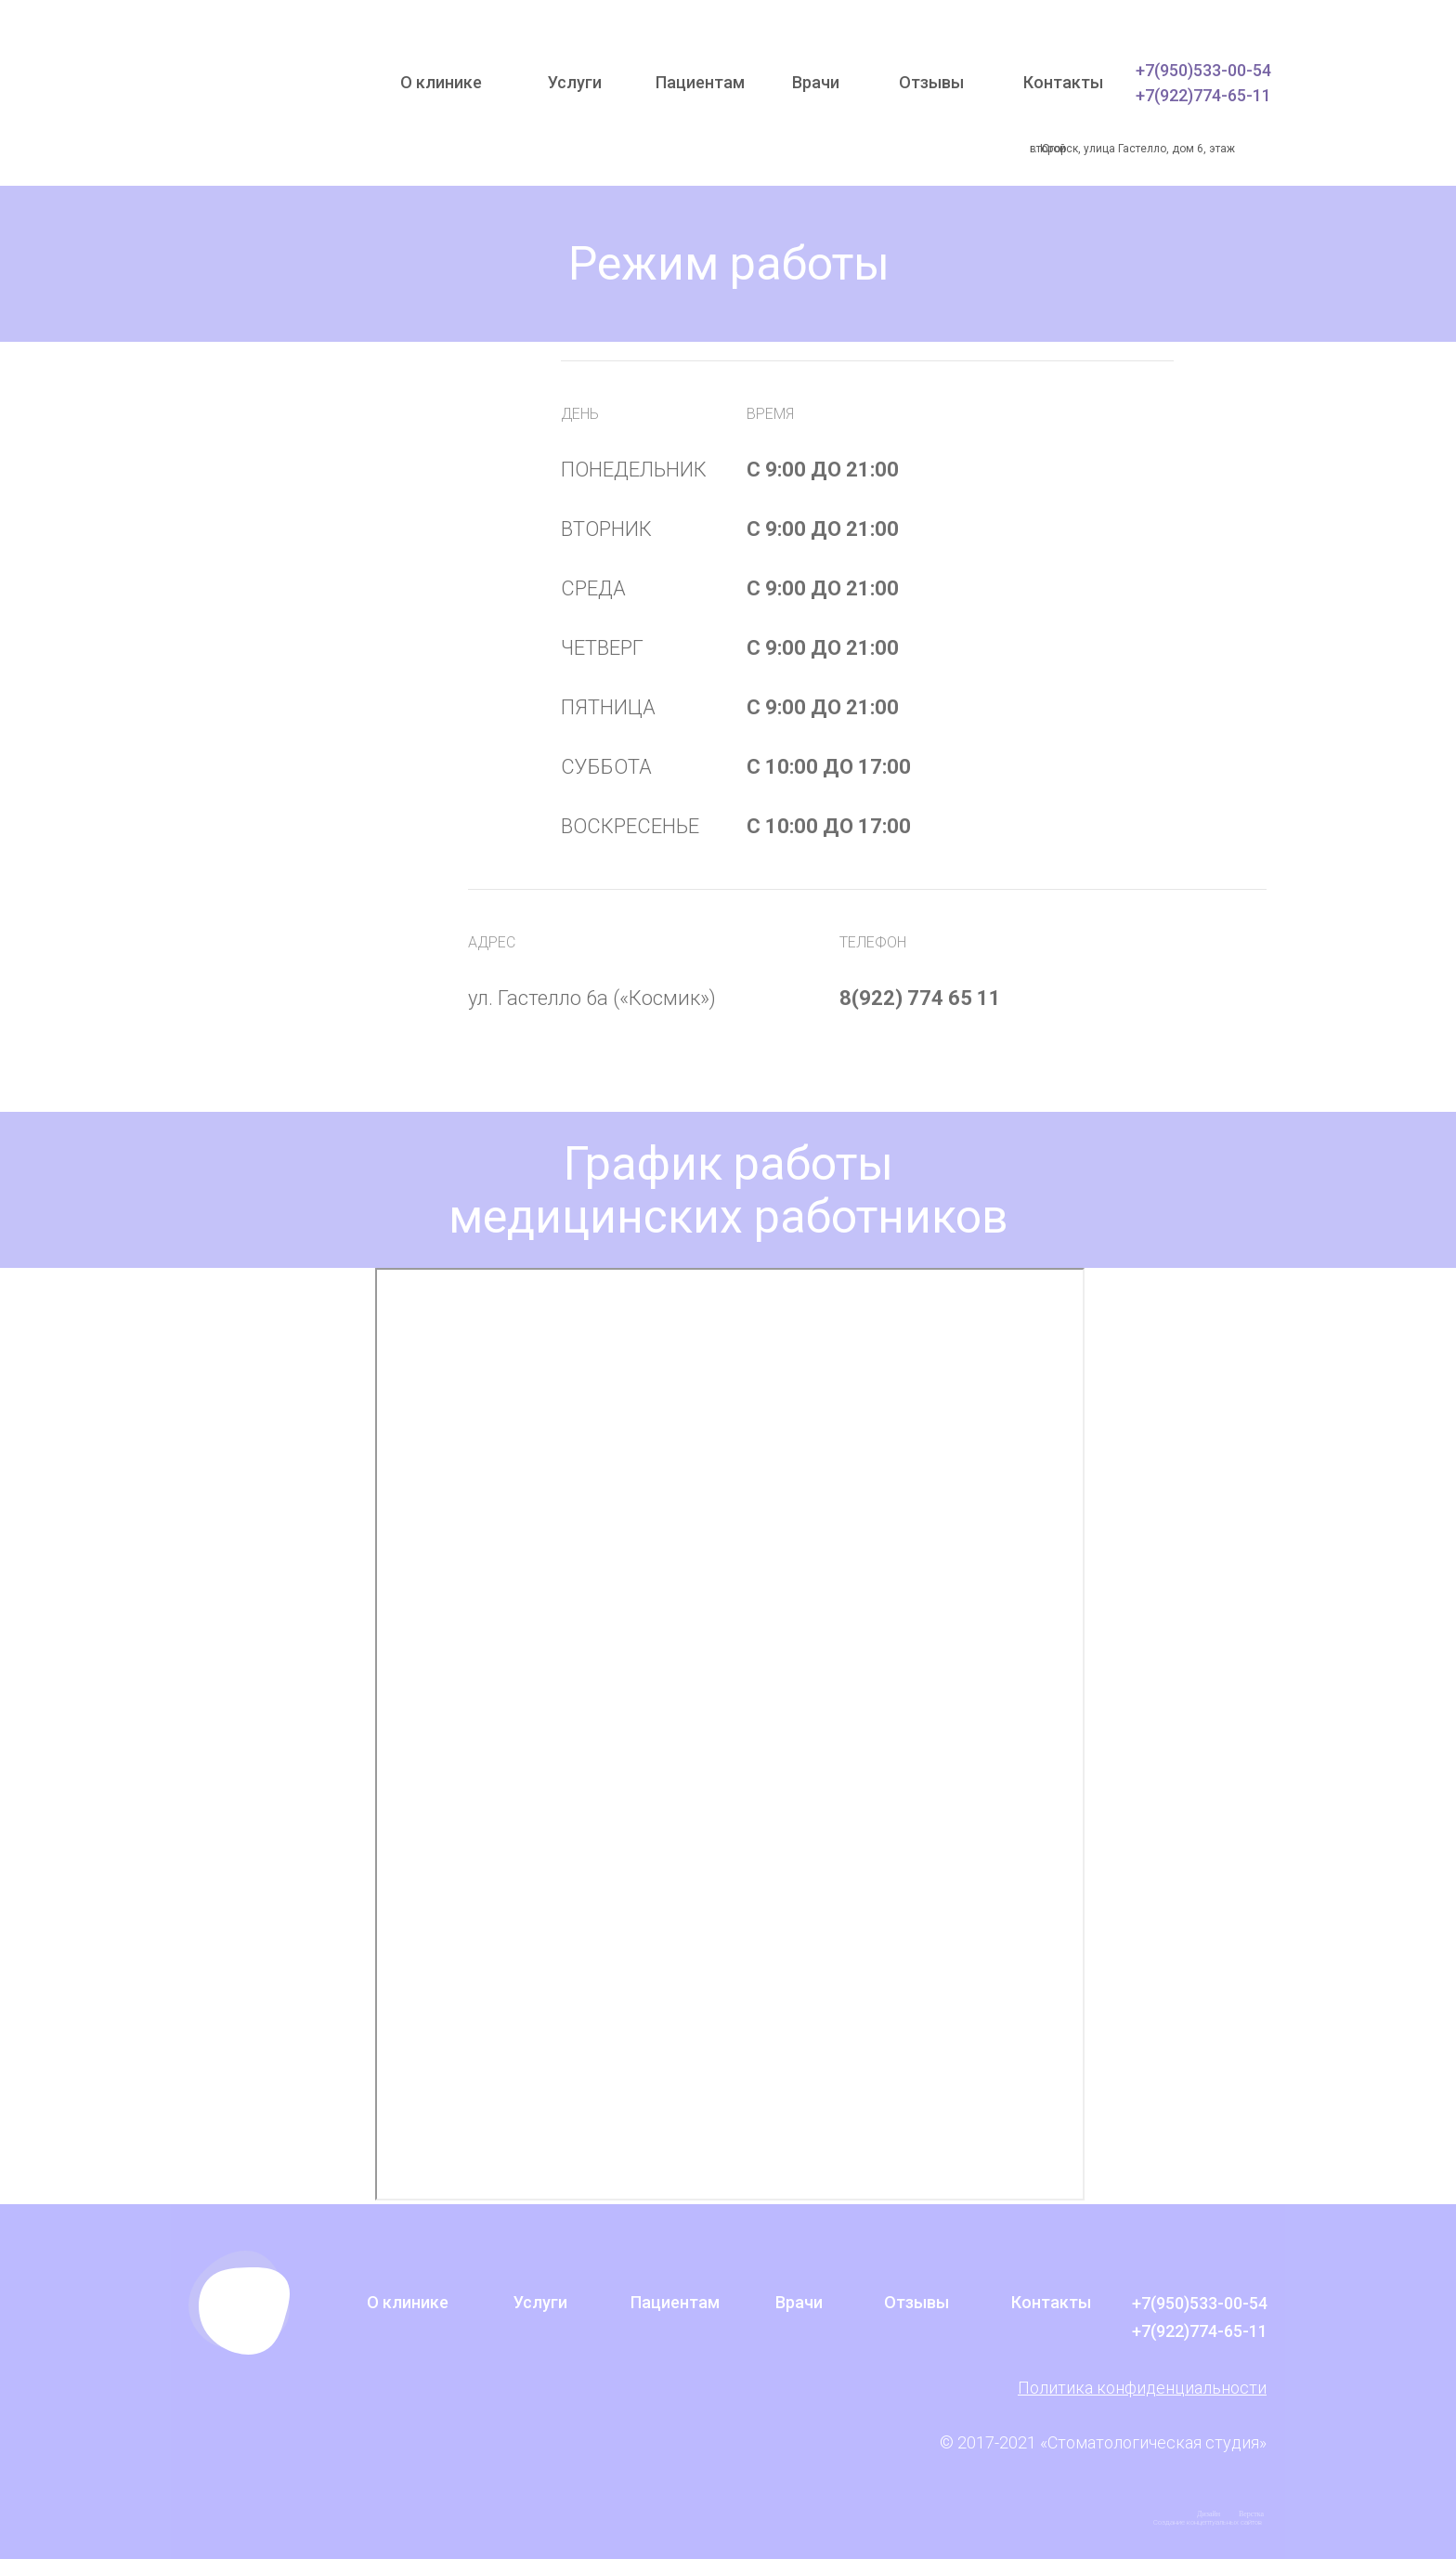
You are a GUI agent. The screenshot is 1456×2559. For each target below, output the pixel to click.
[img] (266, 92)
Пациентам (700, 82)
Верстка (1251, 2514)
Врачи (815, 82)
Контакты (1063, 82)
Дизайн (1208, 2514)
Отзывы (931, 82)
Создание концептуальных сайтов (1207, 2522)
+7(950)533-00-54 (1203, 70)
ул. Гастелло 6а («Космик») (594, 998)
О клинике (441, 82)
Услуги (575, 82)
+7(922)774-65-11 (1203, 95)
